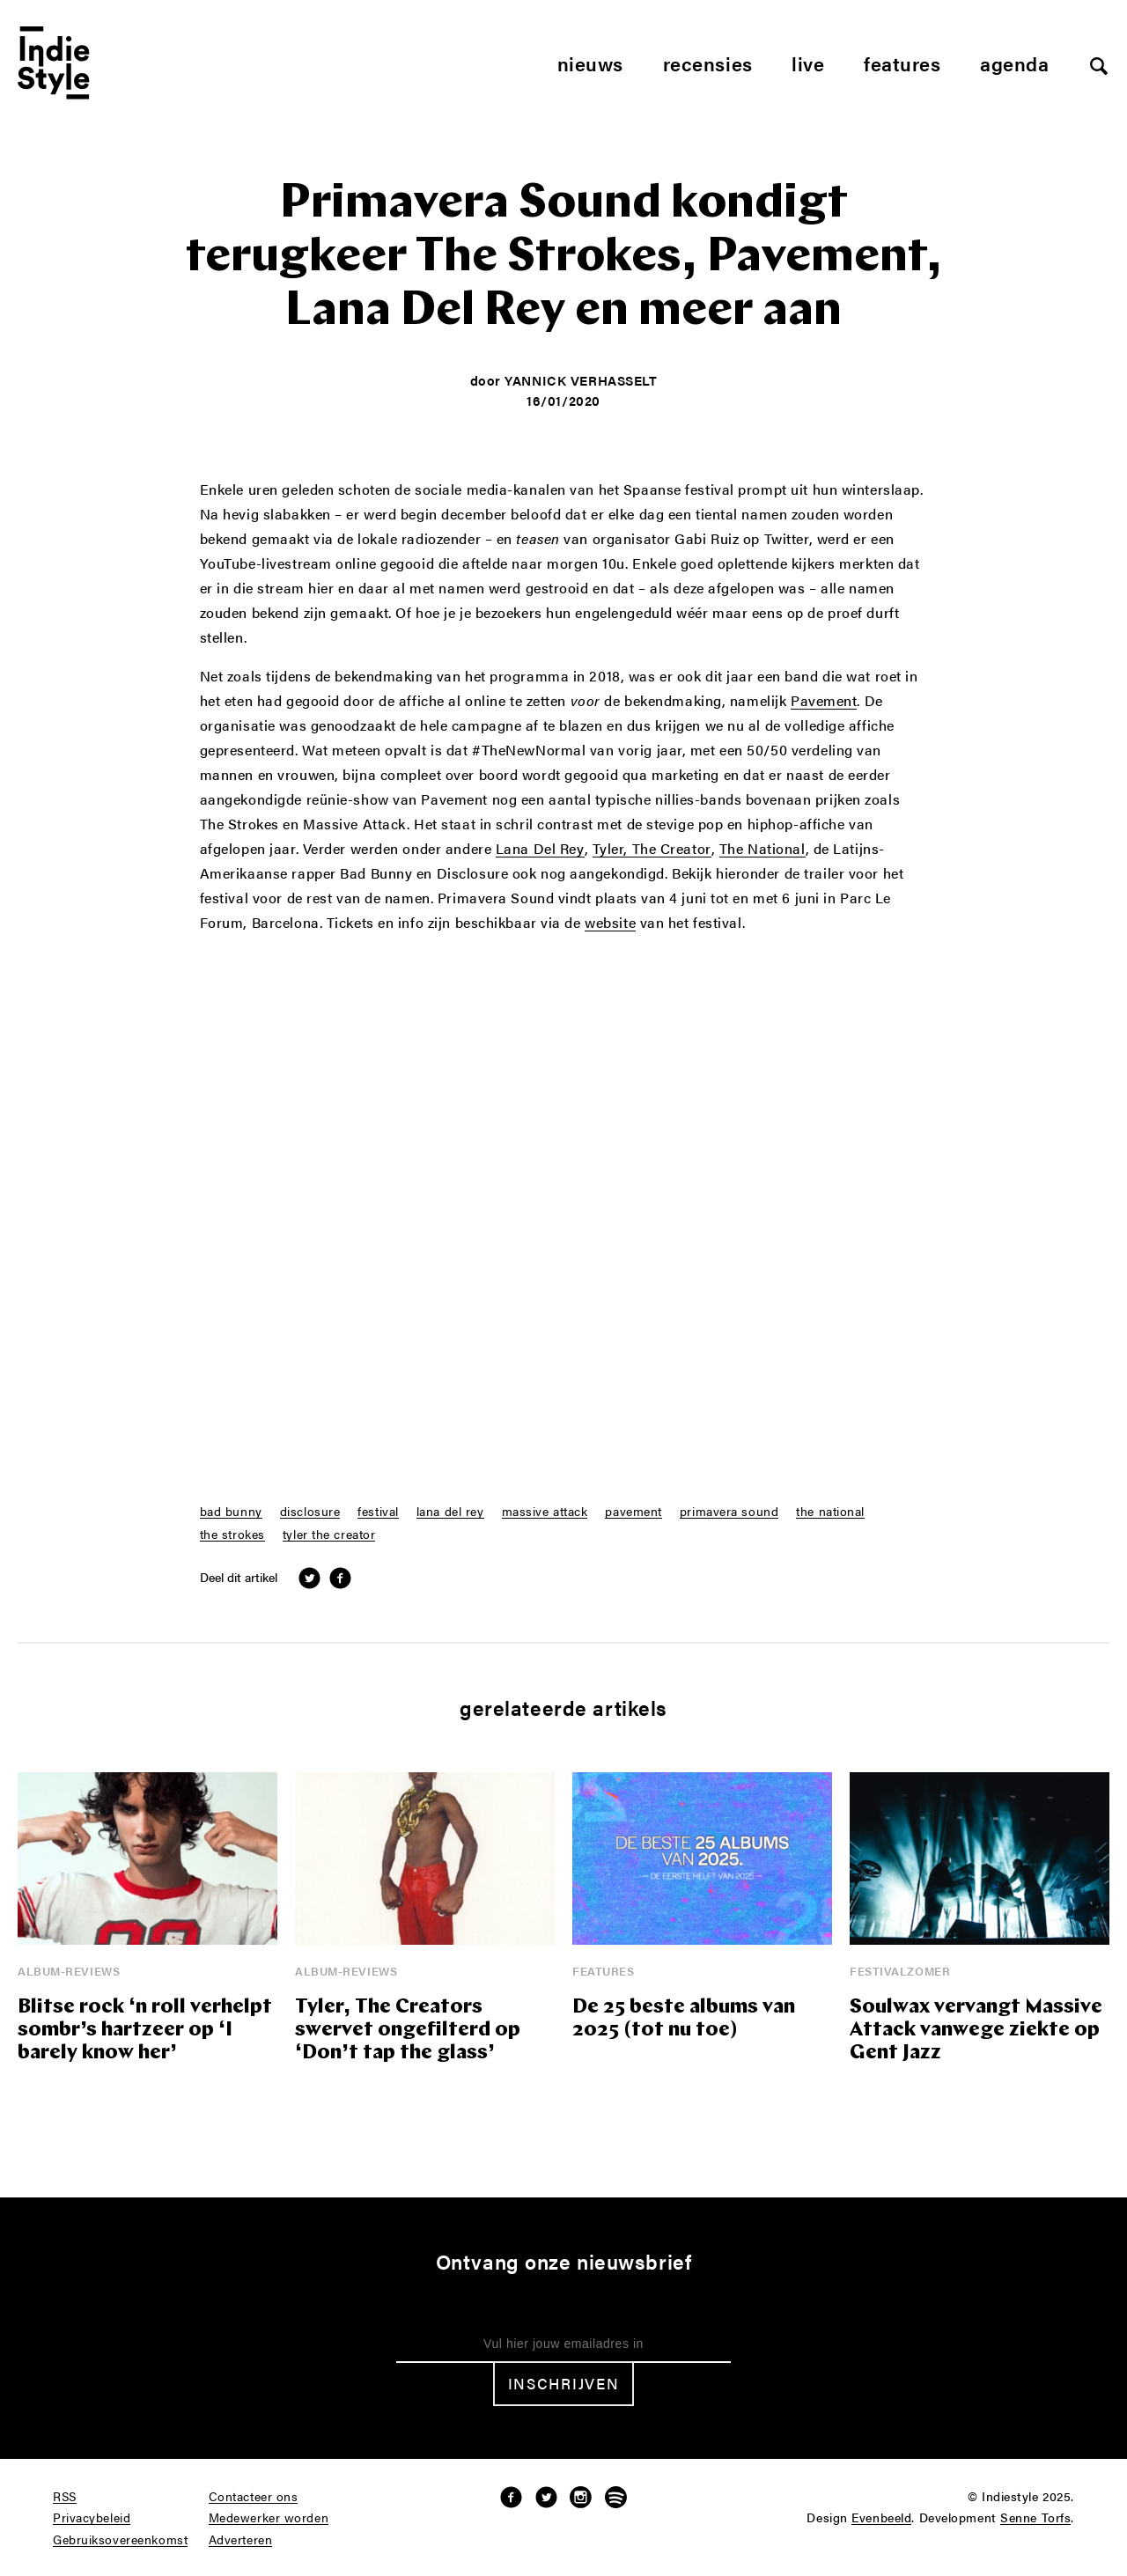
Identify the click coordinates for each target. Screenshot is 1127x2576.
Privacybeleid (91, 2518)
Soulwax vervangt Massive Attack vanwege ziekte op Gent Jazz (976, 2031)
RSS (65, 2497)
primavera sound (729, 1512)
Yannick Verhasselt (581, 380)
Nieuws (590, 63)
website (610, 923)
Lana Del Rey (540, 849)
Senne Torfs (1035, 2518)
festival (377, 1512)
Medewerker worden (269, 2518)
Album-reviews (69, 1970)
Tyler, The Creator (652, 849)
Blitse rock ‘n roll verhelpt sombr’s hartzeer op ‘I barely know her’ (145, 2031)
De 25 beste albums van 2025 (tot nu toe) (683, 2019)
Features (902, 63)
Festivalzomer (900, 1970)
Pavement (824, 702)
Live (808, 63)
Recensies (708, 63)
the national (830, 1512)
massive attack (545, 1512)
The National (762, 849)
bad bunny (231, 1512)
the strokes (232, 1534)
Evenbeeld (881, 2518)
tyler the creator (329, 1534)
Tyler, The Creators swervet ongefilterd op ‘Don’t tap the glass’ (407, 2031)
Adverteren (241, 2540)
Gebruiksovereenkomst (120, 2540)
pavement (633, 1512)
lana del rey (450, 1512)
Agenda (1014, 63)
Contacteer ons (253, 2497)
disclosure (310, 1512)
